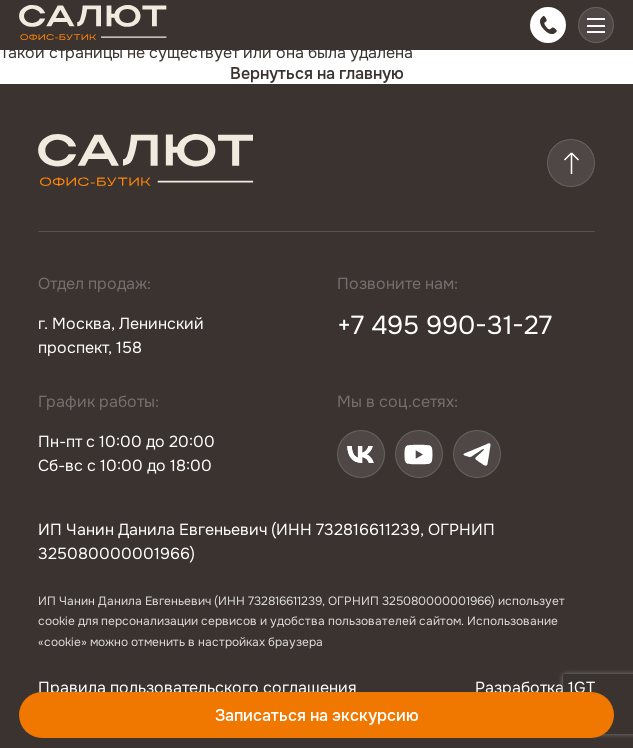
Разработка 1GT (535, 687)
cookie (56, 621)
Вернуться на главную (317, 73)
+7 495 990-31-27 (444, 325)
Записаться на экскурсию (317, 715)
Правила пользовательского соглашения (197, 687)
